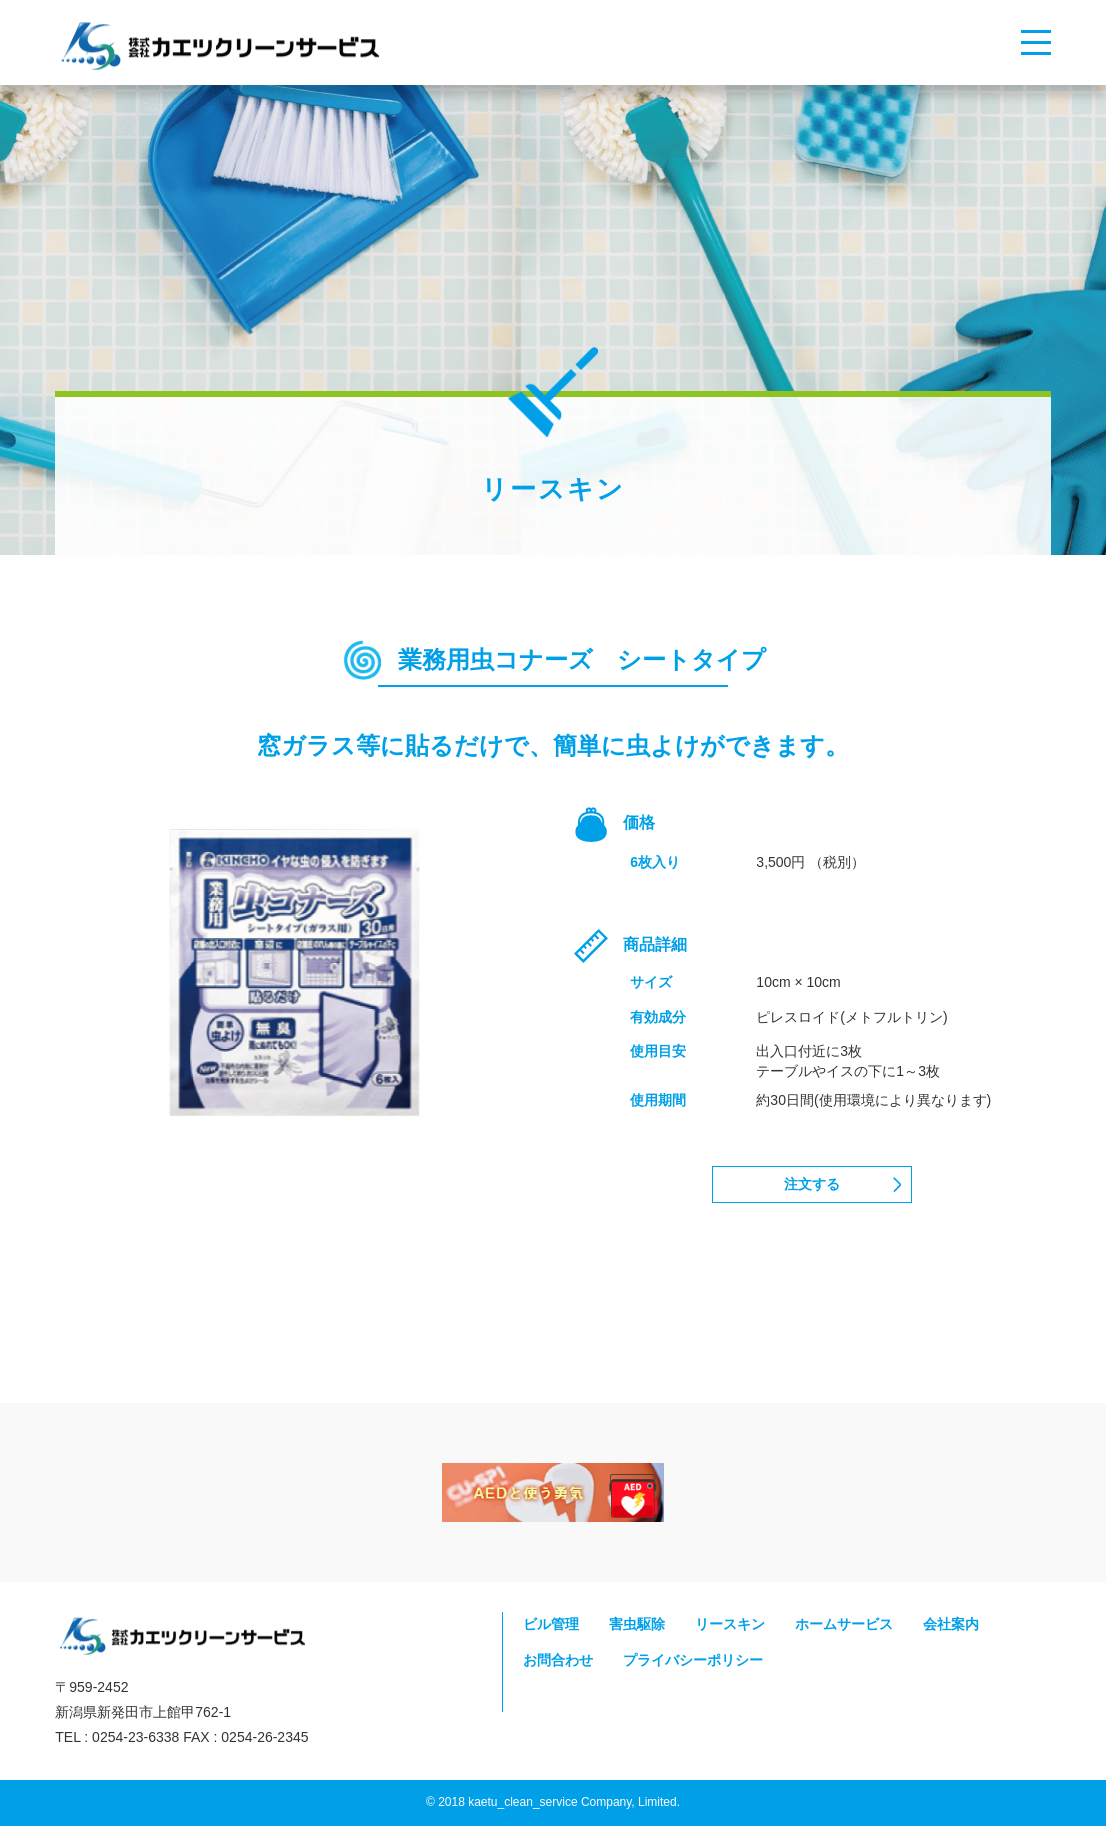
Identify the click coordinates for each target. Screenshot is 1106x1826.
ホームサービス (844, 1625)
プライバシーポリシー (693, 1660)
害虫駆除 (637, 1625)
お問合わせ (558, 1660)
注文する (812, 1184)
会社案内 (951, 1625)
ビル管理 (551, 1625)
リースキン (730, 1625)
